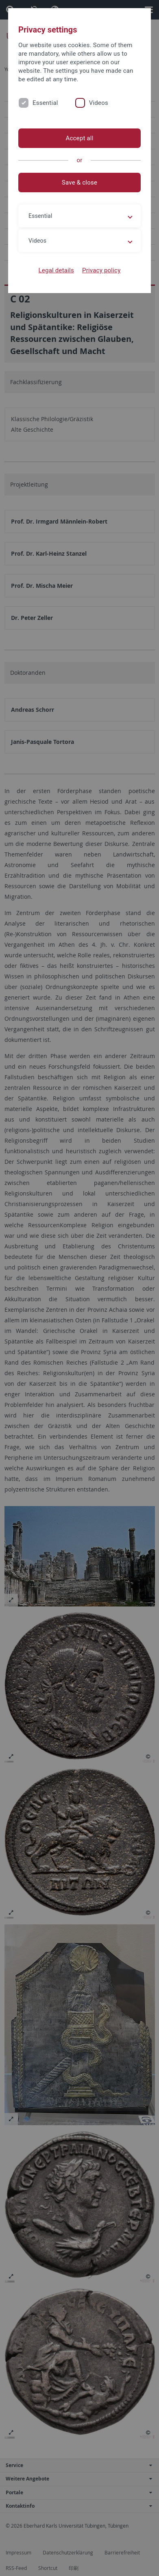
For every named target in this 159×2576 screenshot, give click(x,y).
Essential (45, 103)
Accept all (79, 138)
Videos (98, 103)
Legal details (56, 270)
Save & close (79, 182)
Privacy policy (101, 270)
